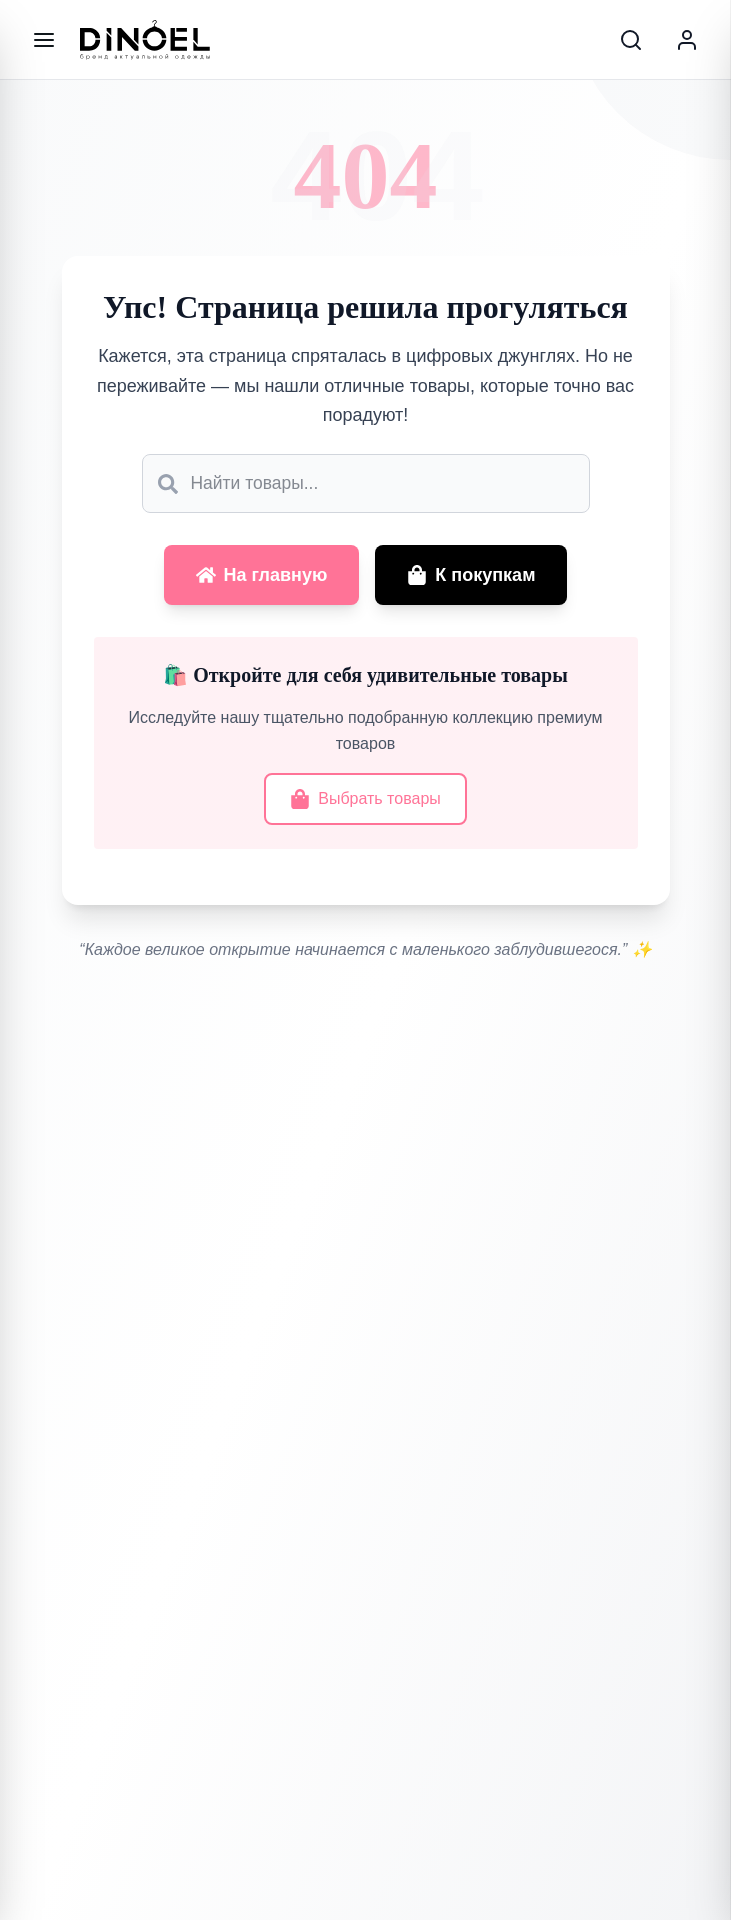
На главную (262, 578)
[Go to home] (145, 40)
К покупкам (471, 578)
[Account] (687, 40)
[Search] (631, 40)
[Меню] (44, 40)
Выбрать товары (365, 802)
